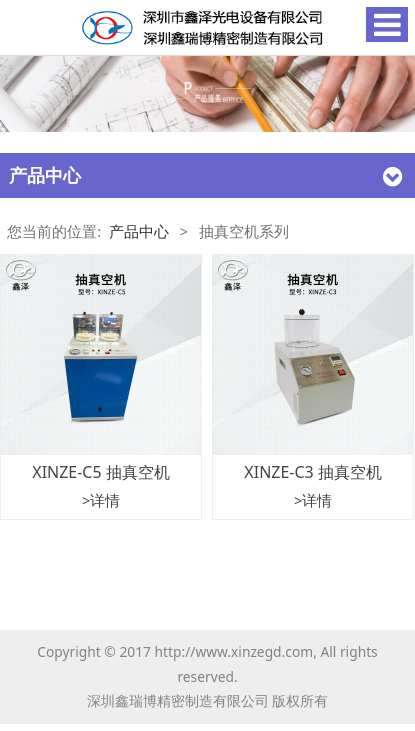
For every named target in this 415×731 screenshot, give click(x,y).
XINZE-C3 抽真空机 (312, 472)
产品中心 (139, 231)
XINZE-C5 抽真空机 (100, 472)
